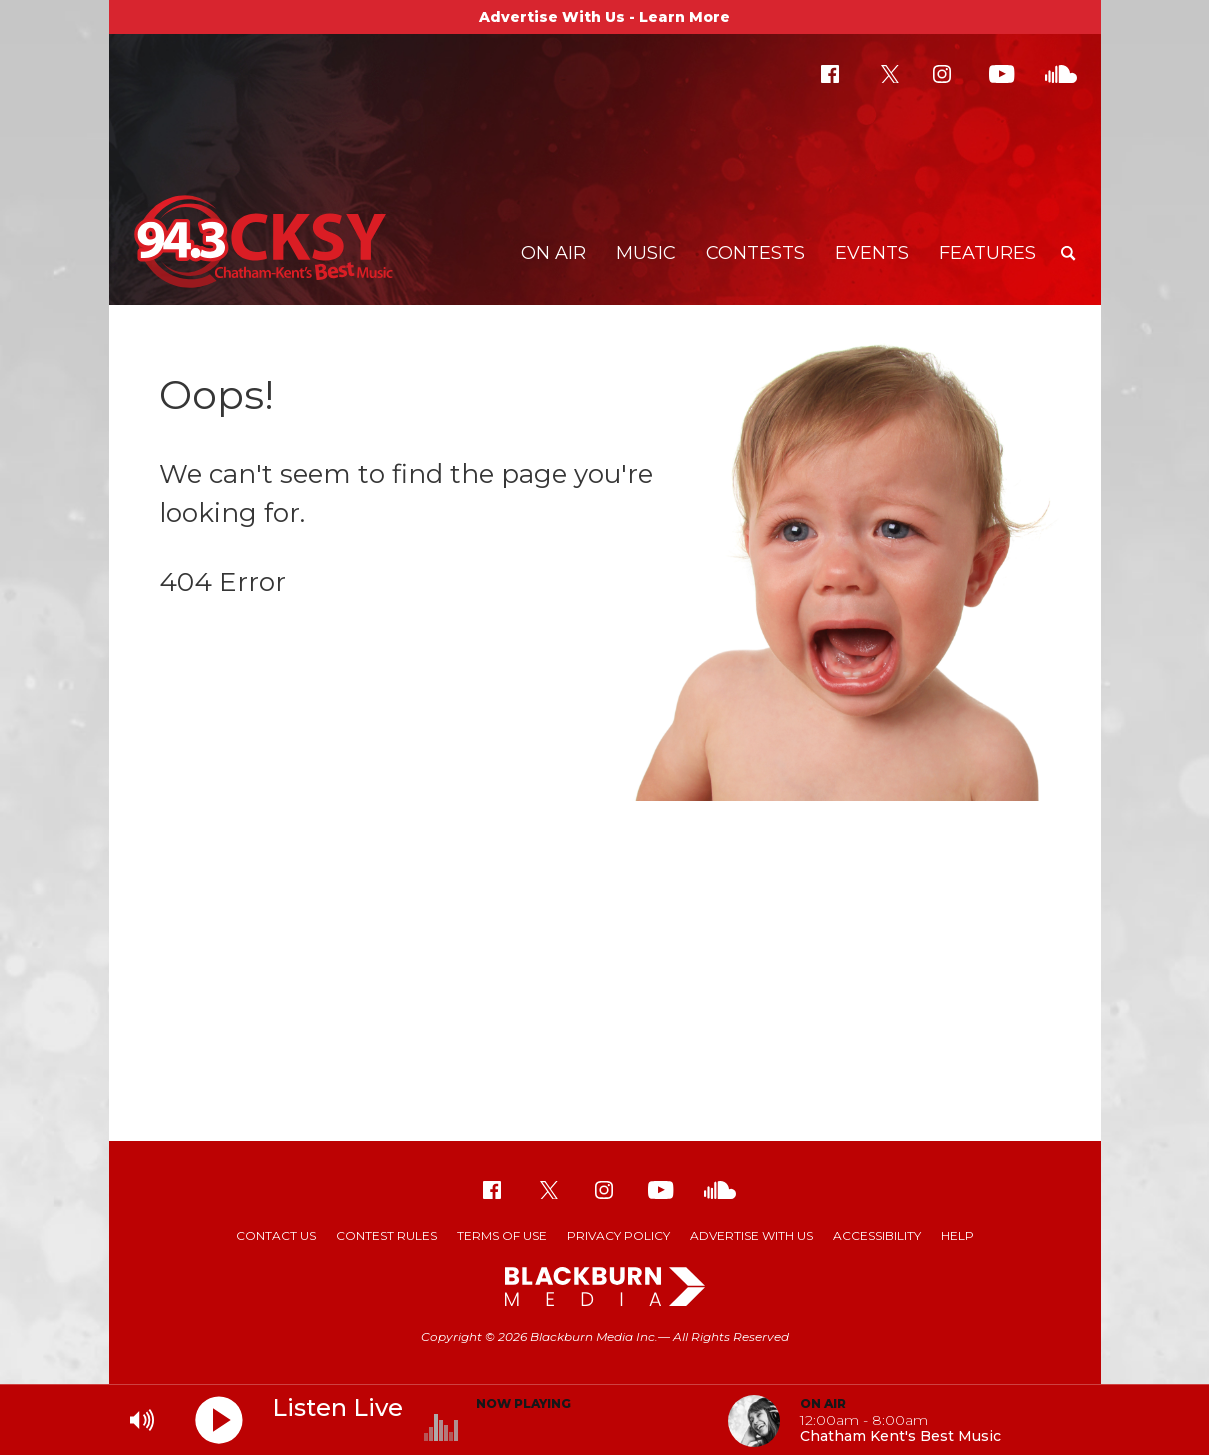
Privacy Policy (618, 1235)
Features (987, 253)
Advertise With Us (751, 1235)
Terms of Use (502, 1235)
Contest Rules (386, 1235)
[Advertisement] (605, 981)
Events (872, 253)
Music (646, 253)
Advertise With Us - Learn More (604, 17)
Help (957, 1235)
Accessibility (877, 1235)
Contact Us (276, 1235)
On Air (553, 253)
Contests (755, 253)
